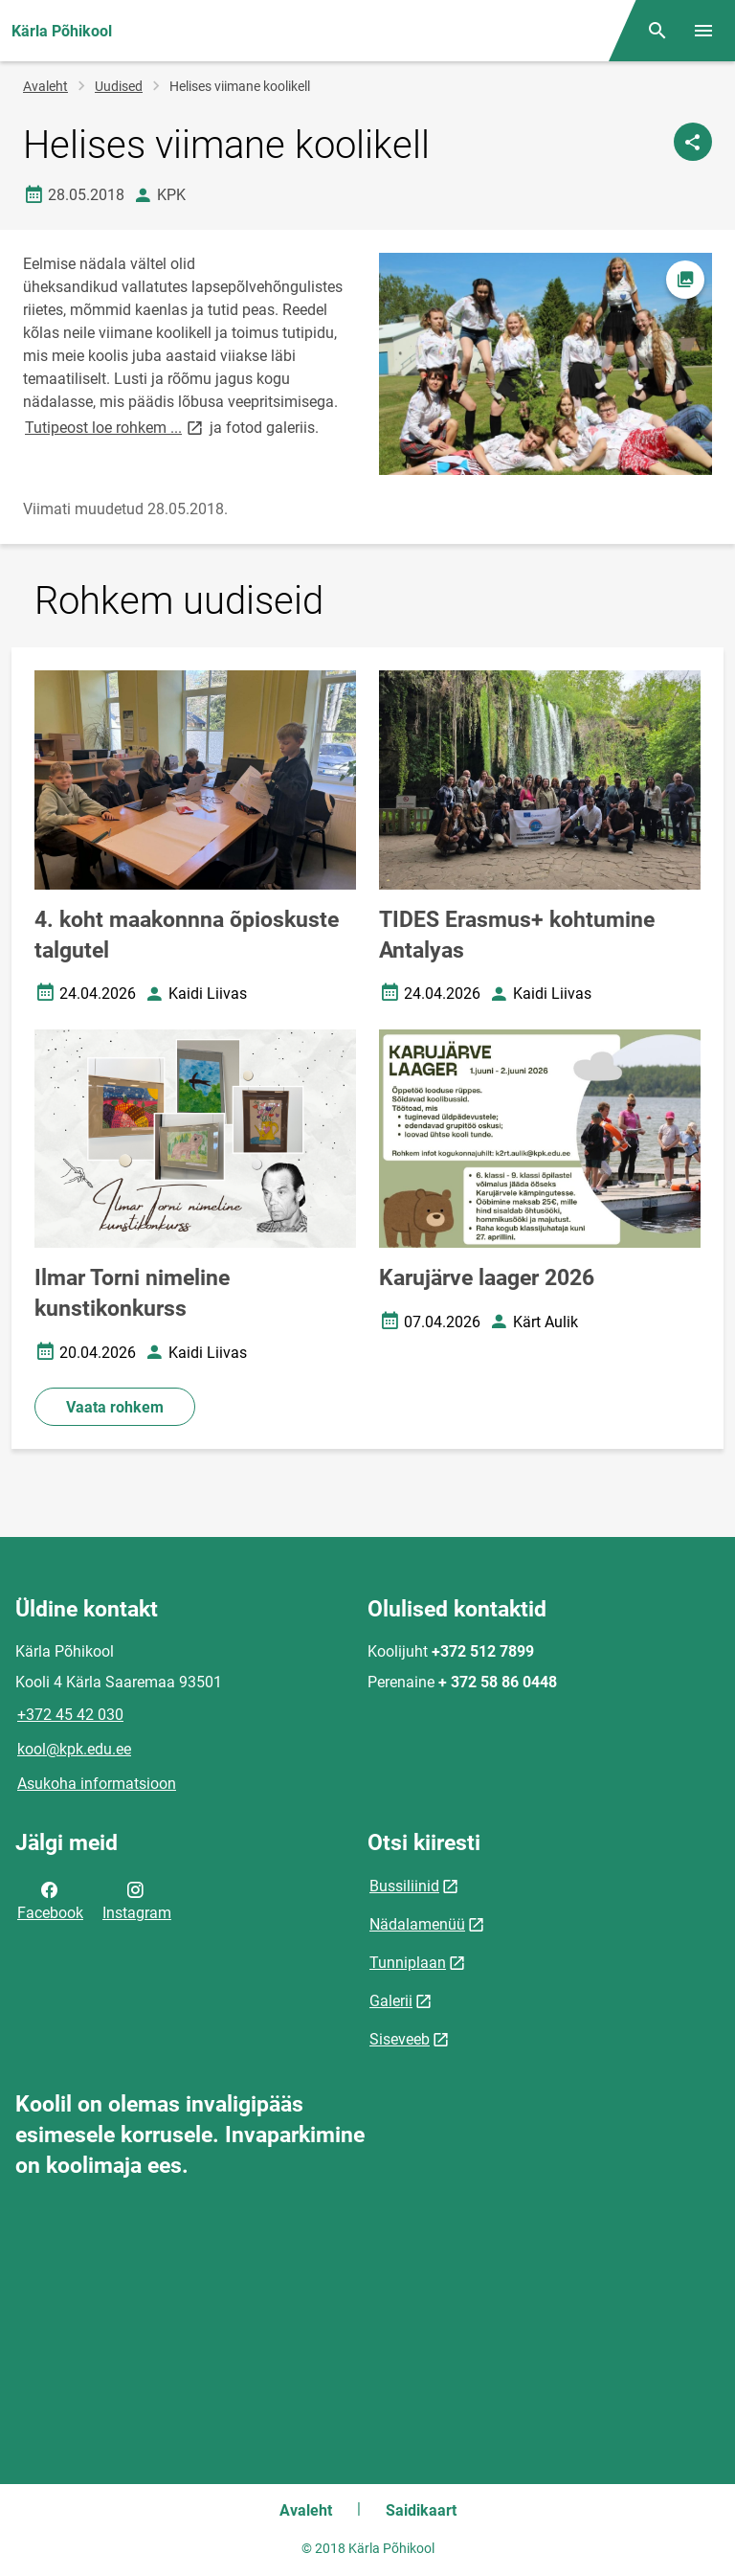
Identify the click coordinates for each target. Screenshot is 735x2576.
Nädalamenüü (417, 1924)
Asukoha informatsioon (96, 1783)
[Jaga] (693, 142)
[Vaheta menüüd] (703, 30)
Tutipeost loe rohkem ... (115, 427)
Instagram (136, 1900)
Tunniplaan (407, 1963)
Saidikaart (421, 2510)
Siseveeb (399, 2039)
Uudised (119, 86)
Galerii (390, 2001)
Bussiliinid (404, 1886)
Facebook (50, 1900)
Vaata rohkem (115, 1407)
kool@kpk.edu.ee (74, 1749)
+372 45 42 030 (70, 1715)
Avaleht (45, 86)
